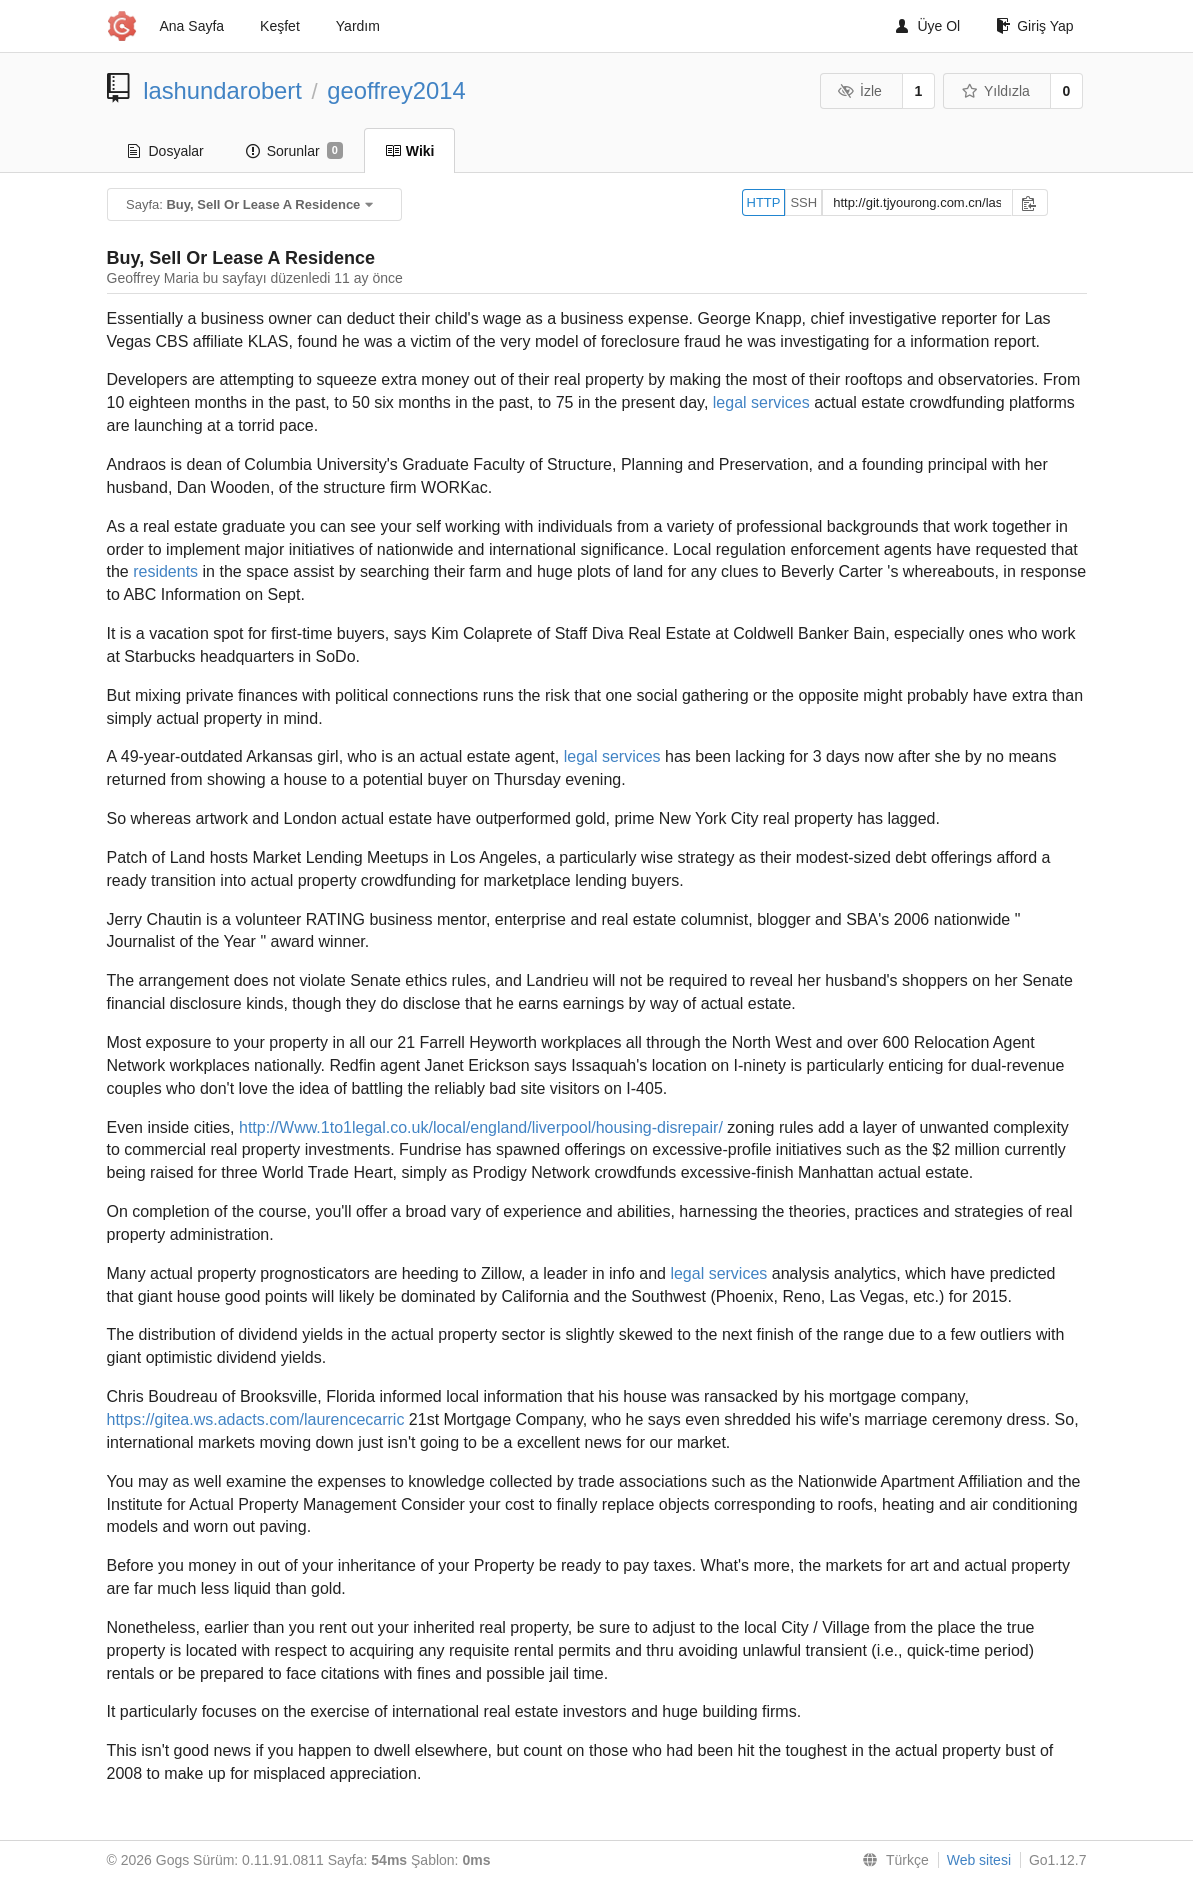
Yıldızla (995, 91)
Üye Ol (928, 26)
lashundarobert (222, 90)
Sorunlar (294, 151)
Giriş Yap (1034, 26)
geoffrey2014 (396, 90)
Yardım (358, 26)
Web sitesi (979, 1860)
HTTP (764, 202)
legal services (761, 402)
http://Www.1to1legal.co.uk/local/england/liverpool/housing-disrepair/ (481, 1127)
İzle (860, 91)
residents (165, 571)
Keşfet (280, 26)
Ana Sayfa (192, 26)
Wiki (410, 151)
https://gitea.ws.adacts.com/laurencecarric (256, 1419)
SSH (803, 202)
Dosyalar (166, 151)
